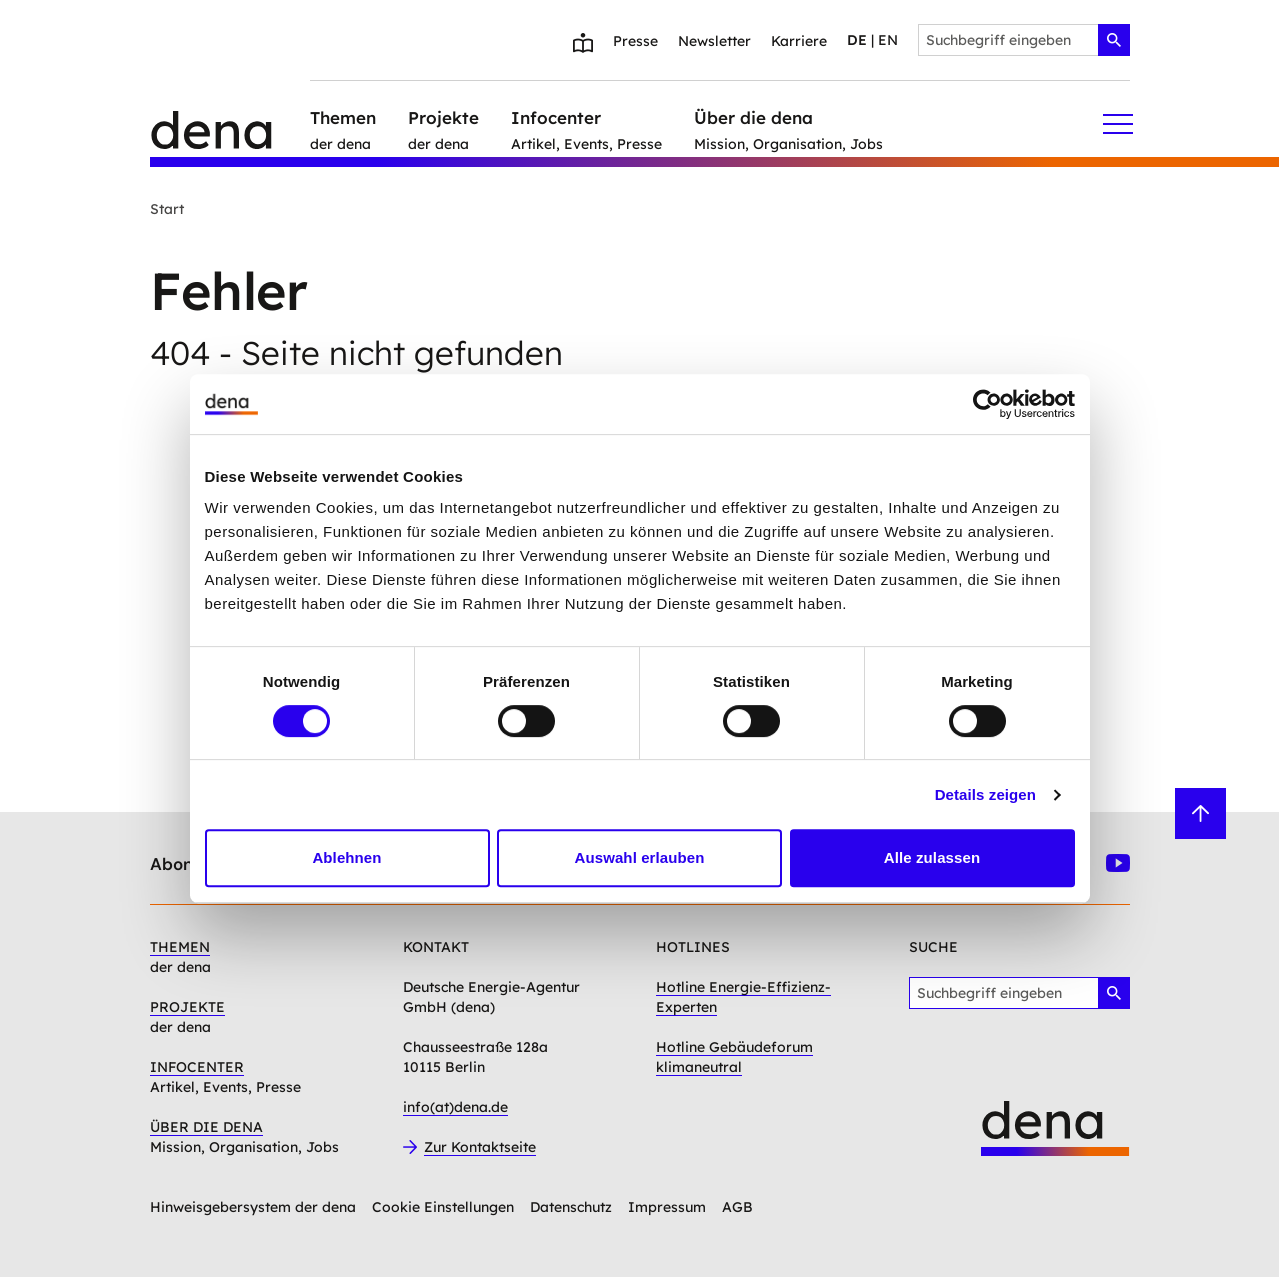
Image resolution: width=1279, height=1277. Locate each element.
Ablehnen (346, 857)
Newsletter (714, 41)
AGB (737, 1207)
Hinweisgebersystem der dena (253, 1207)
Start (167, 209)
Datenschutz (571, 1207)
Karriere (799, 41)
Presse (635, 41)
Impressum (667, 1207)
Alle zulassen (932, 857)
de (857, 40)
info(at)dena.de (455, 1107)
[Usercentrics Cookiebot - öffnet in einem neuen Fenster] (987, 404)
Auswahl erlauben (640, 857)
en (888, 40)
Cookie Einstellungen (443, 1207)
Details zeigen (985, 794)
